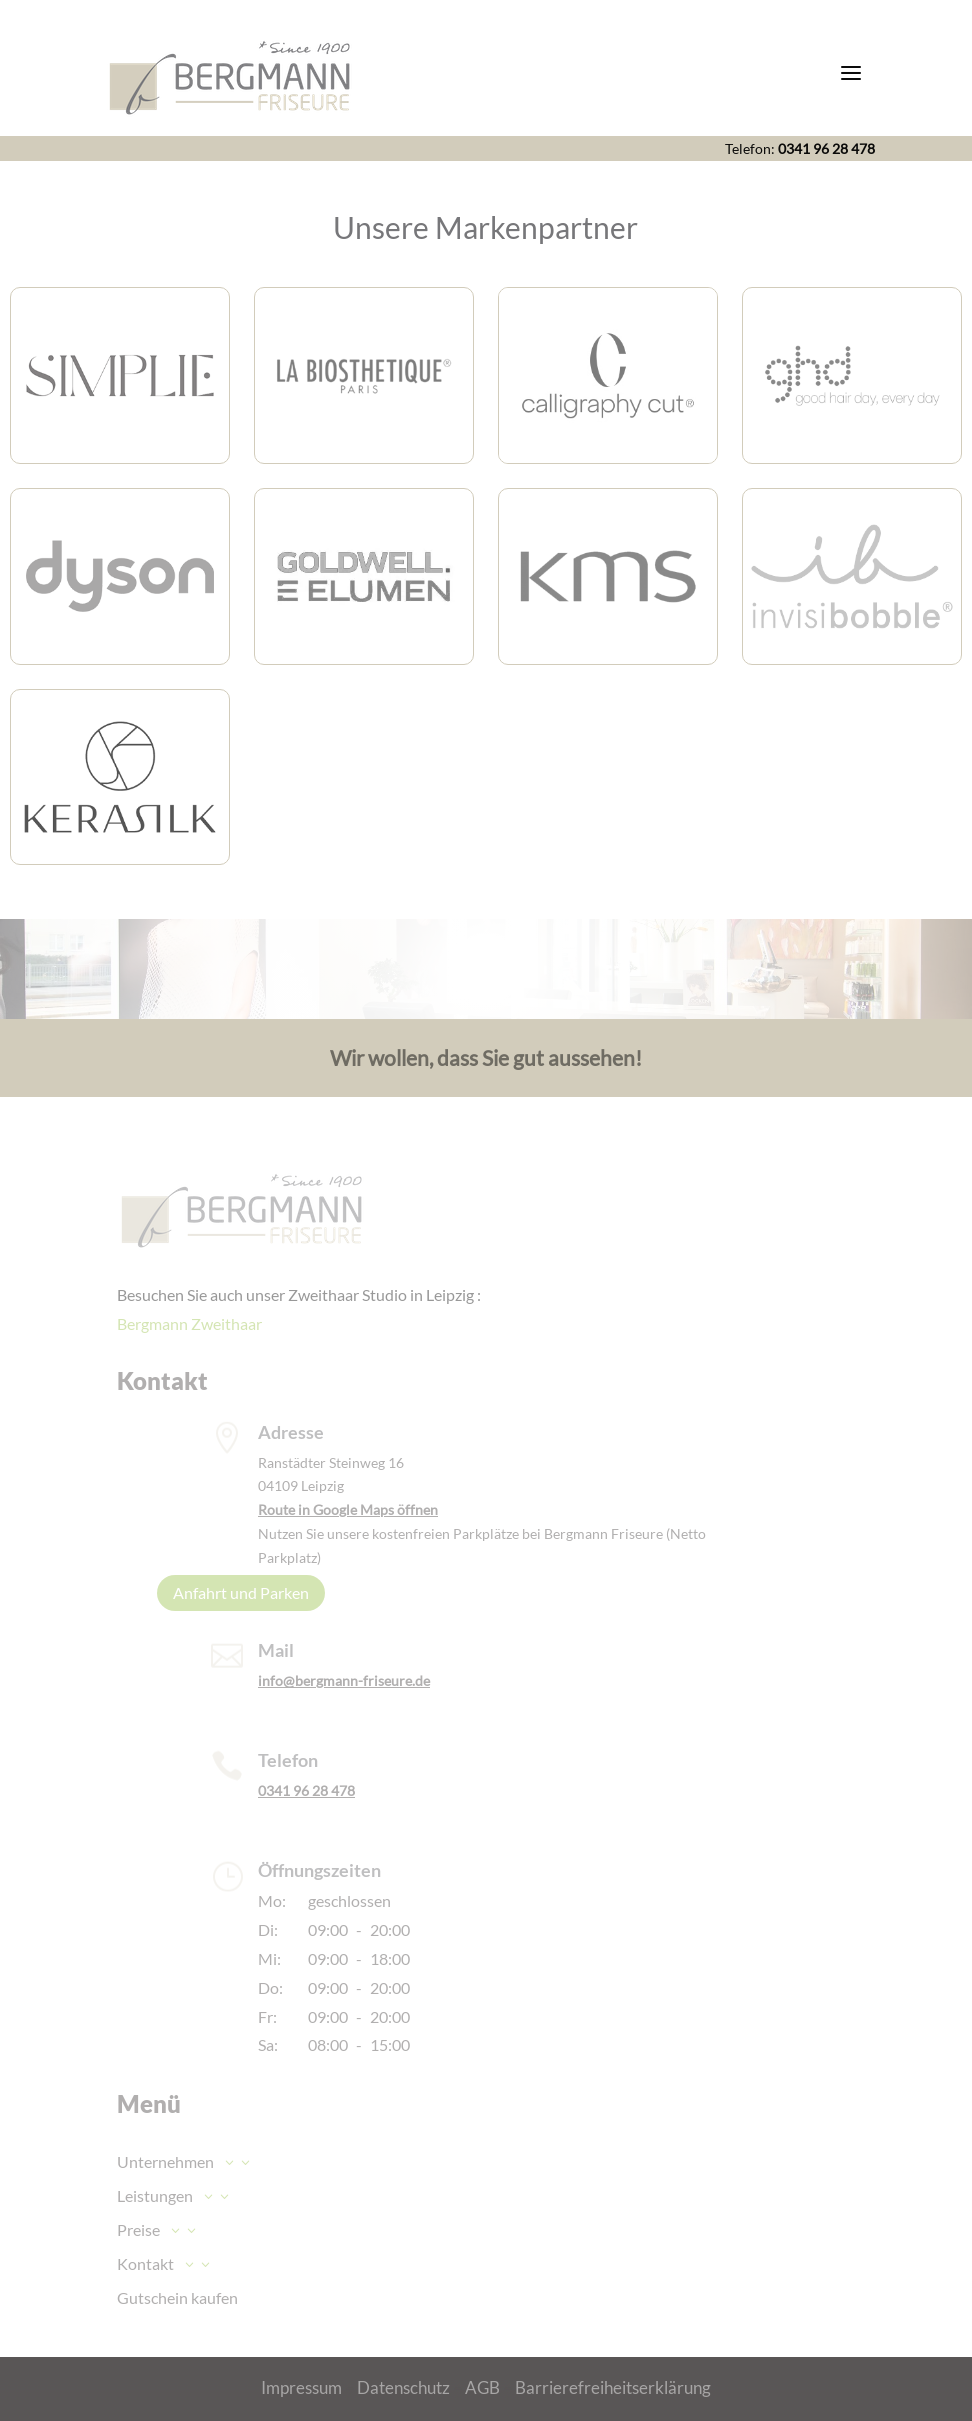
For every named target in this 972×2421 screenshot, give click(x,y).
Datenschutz (403, 2387)
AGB (482, 2387)
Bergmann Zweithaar (189, 1323)
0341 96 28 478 (826, 148)
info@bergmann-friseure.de (344, 1680)
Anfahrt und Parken (241, 1592)
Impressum (301, 2387)
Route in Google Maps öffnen (348, 1509)
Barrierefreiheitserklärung (613, 2387)
